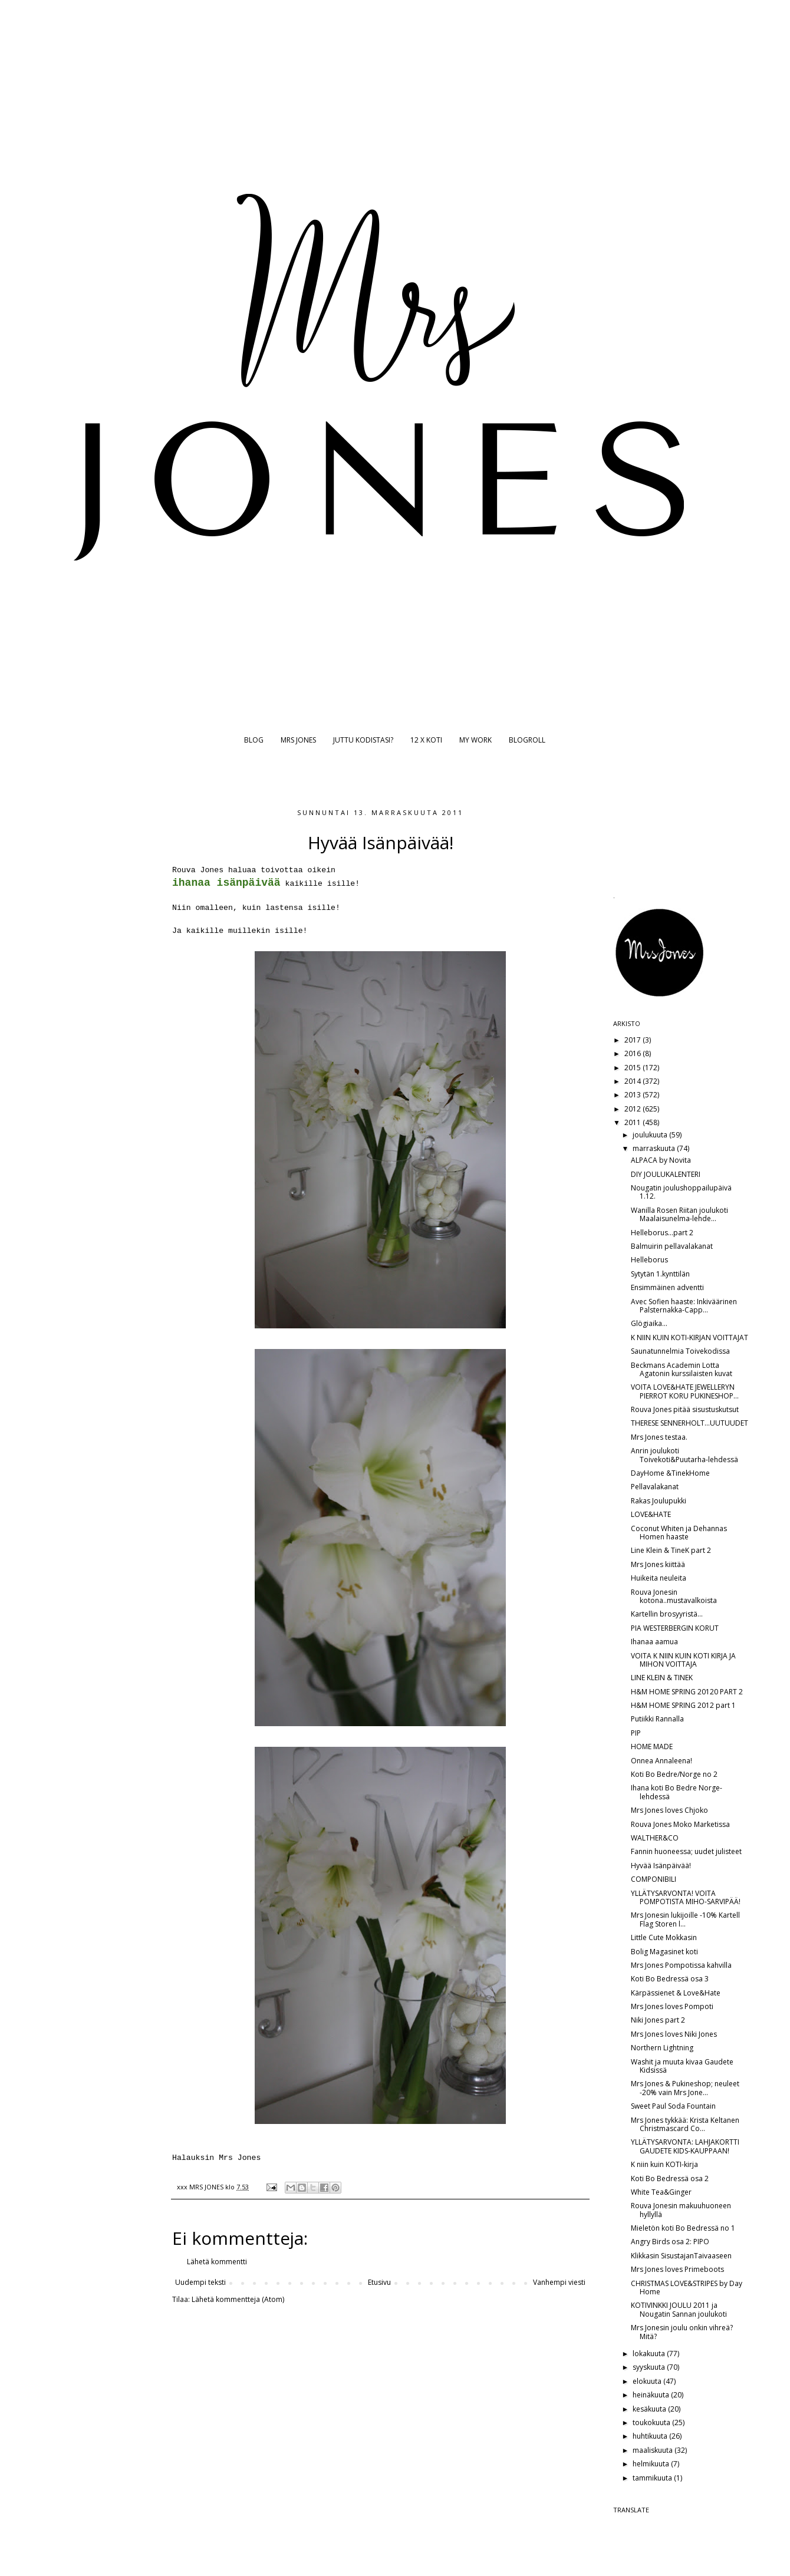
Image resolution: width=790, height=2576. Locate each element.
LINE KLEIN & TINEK (662, 1678)
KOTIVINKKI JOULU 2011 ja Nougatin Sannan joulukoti (679, 2309)
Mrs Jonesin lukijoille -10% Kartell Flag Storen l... (685, 1919)
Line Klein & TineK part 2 (671, 1550)
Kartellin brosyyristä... (667, 1614)
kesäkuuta (650, 2409)
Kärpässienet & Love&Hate (675, 1993)
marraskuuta (655, 1148)
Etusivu (379, 2282)
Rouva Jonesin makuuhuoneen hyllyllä (681, 2210)
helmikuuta (652, 2464)
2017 (633, 1040)
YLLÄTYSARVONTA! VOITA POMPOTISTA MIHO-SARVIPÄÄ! (685, 1897)
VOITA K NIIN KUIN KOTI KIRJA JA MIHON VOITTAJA (683, 1660)
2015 (633, 1068)
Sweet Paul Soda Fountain (673, 2106)
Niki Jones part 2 (658, 2020)
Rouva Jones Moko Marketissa (680, 1824)
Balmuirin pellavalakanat (672, 1246)
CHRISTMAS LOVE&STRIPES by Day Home (686, 2287)
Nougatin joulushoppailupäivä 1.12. (681, 1192)
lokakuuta (650, 2354)
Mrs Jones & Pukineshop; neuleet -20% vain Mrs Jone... (685, 2088)
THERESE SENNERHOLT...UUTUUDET (689, 1423)
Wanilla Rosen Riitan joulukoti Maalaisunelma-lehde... (679, 1214)
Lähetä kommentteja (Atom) (238, 2299)
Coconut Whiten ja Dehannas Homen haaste (679, 1532)
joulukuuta (651, 1135)
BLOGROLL (527, 740)
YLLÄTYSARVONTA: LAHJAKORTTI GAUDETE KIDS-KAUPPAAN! (685, 2146)
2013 (633, 1095)
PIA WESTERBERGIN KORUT (675, 1628)
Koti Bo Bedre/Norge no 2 (674, 1774)
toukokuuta (652, 2422)
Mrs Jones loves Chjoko (669, 1810)
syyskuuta (650, 2367)
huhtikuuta (651, 2436)
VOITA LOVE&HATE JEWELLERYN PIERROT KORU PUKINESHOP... (685, 1391)
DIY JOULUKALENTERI (665, 1174)
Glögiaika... (649, 1323)
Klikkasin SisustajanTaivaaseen (681, 2256)
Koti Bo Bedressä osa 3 (670, 1979)
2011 (633, 1122)
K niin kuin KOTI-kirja (664, 2164)
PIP (636, 1733)
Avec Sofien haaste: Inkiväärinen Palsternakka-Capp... (684, 1306)
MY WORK (475, 740)
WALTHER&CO (655, 1838)
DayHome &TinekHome (670, 1473)
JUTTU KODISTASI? (363, 740)
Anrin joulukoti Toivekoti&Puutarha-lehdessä (684, 1455)
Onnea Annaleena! (661, 1761)
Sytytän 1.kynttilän (660, 1274)
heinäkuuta (652, 2395)
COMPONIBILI (653, 1879)
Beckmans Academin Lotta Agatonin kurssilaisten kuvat (681, 1369)
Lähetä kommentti (217, 2262)
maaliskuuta (653, 2450)
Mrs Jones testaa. (659, 1437)
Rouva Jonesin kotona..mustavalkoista (674, 1596)
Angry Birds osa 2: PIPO (670, 2242)
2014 (633, 1081)
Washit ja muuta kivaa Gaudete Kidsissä (682, 2066)
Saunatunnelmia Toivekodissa (680, 1351)
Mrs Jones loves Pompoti (672, 2006)
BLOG (254, 740)
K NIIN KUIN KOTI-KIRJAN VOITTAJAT (689, 1337)
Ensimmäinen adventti (667, 1287)
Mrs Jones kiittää (658, 1564)
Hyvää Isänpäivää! (661, 1866)
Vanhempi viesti (559, 2282)
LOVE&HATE (651, 1514)
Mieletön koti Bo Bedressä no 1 (683, 2228)
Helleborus (649, 1260)
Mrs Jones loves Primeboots (677, 2269)
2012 (633, 1109)
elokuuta (648, 2381)
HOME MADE (652, 1746)
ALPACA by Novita (661, 1160)
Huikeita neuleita (658, 1578)
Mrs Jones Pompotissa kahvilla (681, 1965)
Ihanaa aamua (654, 1642)
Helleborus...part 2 (662, 1233)
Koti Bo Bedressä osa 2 (670, 2178)
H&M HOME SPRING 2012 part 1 (683, 1705)
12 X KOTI (426, 740)
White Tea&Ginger (661, 2192)
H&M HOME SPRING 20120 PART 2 (687, 1692)
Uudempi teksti (200, 2282)
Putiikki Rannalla (657, 1719)
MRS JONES (298, 740)
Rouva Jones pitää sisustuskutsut (685, 1409)
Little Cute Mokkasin (664, 1937)
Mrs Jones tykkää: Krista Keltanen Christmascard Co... (685, 2124)
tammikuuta (653, 2478)
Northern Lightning (662, 2048)
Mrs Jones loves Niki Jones (674, 2034)
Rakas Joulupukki (658, 1501)
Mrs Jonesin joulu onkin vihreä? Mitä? (682, 2332)
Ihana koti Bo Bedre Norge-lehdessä (676, 1792)
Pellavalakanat (655, 1487)
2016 (633, 1053)
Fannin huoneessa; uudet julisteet (686, 1851)
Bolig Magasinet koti (664, 1952)
